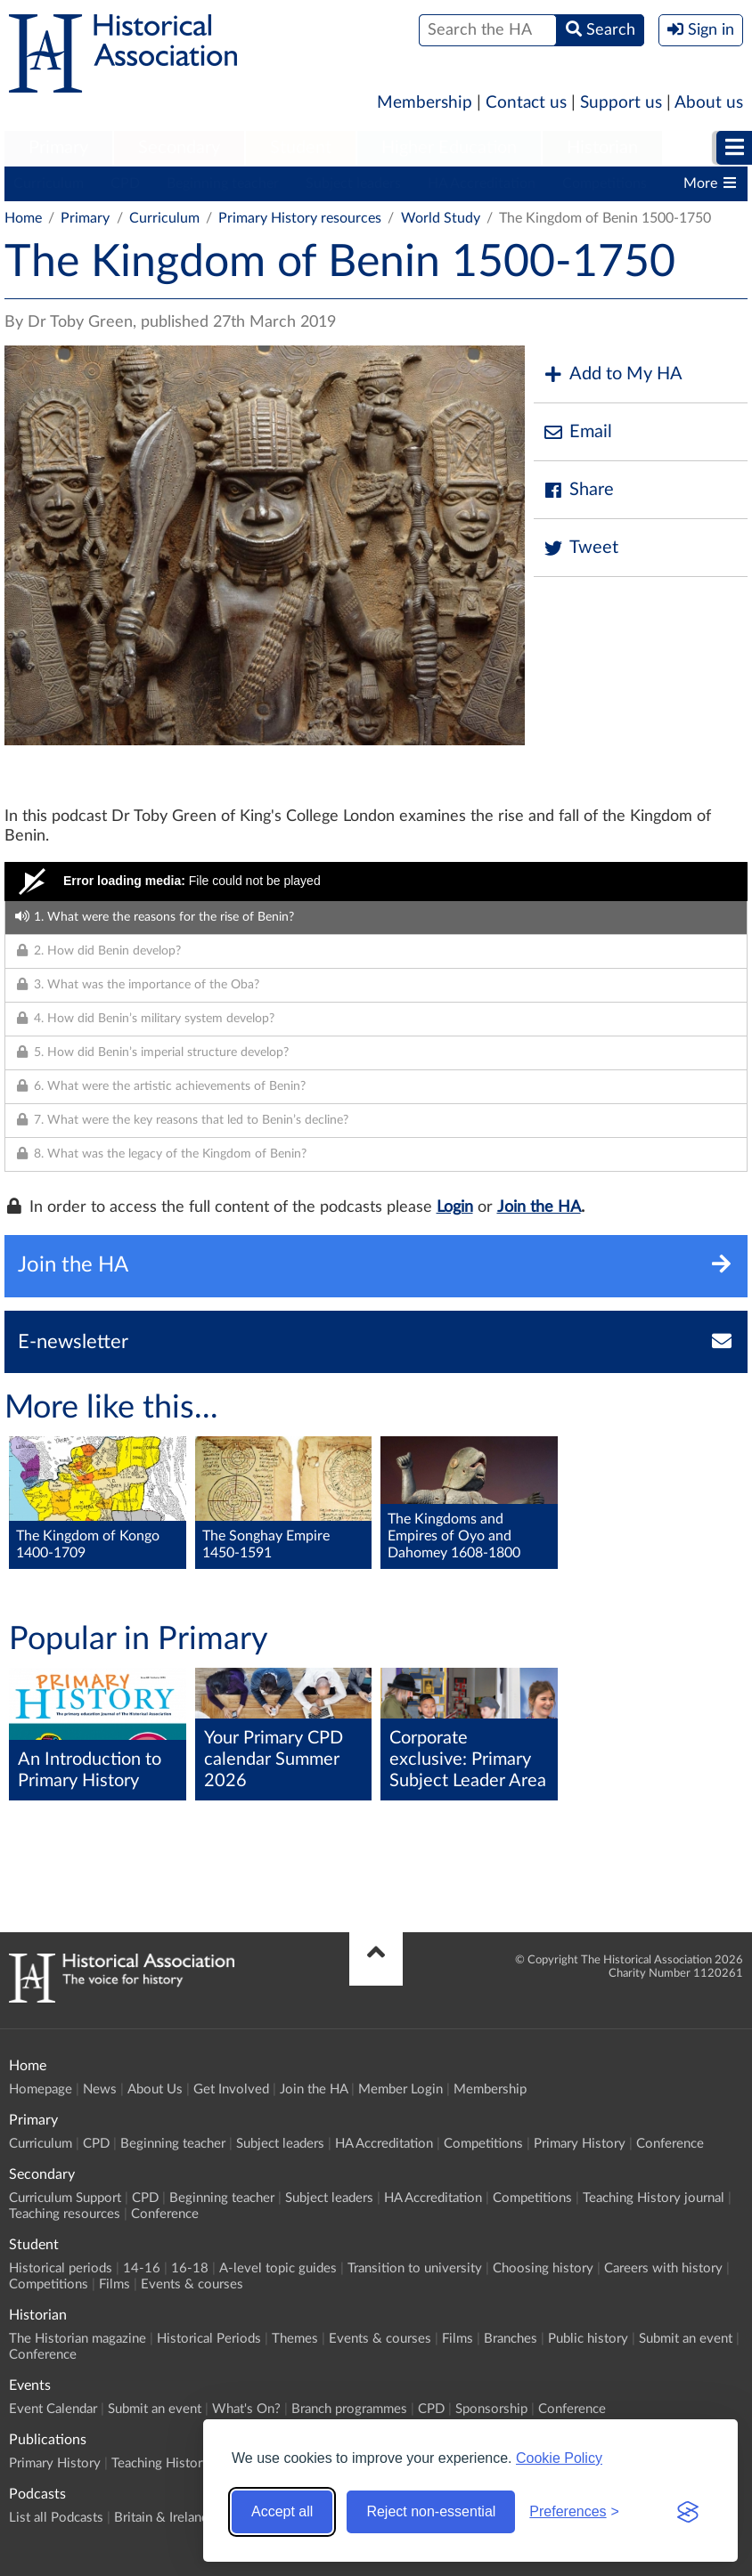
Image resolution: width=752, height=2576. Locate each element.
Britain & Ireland (161, 2517)
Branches (510, 2338)
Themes (295, 2338)
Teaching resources (64, 2214)
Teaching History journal (653, 2198)
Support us (621, 102)
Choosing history (543, 2268)
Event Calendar (53, 2409)
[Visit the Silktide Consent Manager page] (687, 2512)
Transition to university (414, 2268)
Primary (58, 148)
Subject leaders (353, 183)
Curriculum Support (65, 2198)
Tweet (580, 548)
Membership (424, 102)
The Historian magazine (77, 2338)
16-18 (189, 2268)
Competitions (604, 183)
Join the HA (539, 1207)
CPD (125, 183)
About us (708, 102)
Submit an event (685, 2338)
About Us (155, 2089)
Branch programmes (349, 2409)
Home (23, 218)
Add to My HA (613, 374)
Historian (602, 148)
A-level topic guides (278, 2268)
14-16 (141, 2268)
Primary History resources (299, 218)
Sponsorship (491, 2409)
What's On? (246, 2409)
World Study (440, 218)
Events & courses (192, 2284)
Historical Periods (209, 2338)
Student (300, 148)
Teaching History (160, 2463)
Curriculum (48, 183)
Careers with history (663, 2268)
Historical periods (60, 2268)
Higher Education (449, 148)
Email (577, 432)
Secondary (179, 148)
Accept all (282, 2511)
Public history (588, 2338)
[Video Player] (376, 881)
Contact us (526, 102)
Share (578, 490)
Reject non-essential (430, 2511)
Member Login (400, 2089)
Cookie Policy (559, 2458)
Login (455, 1207)
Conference (670, 2143)
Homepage (40, 2089)
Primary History (579, 2143)
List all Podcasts (56, 2517)
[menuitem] (58, 149)
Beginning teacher (223, 183)
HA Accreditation (481, 183)
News (100, 2089)
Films (114, 2284)
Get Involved (231, 2089)
